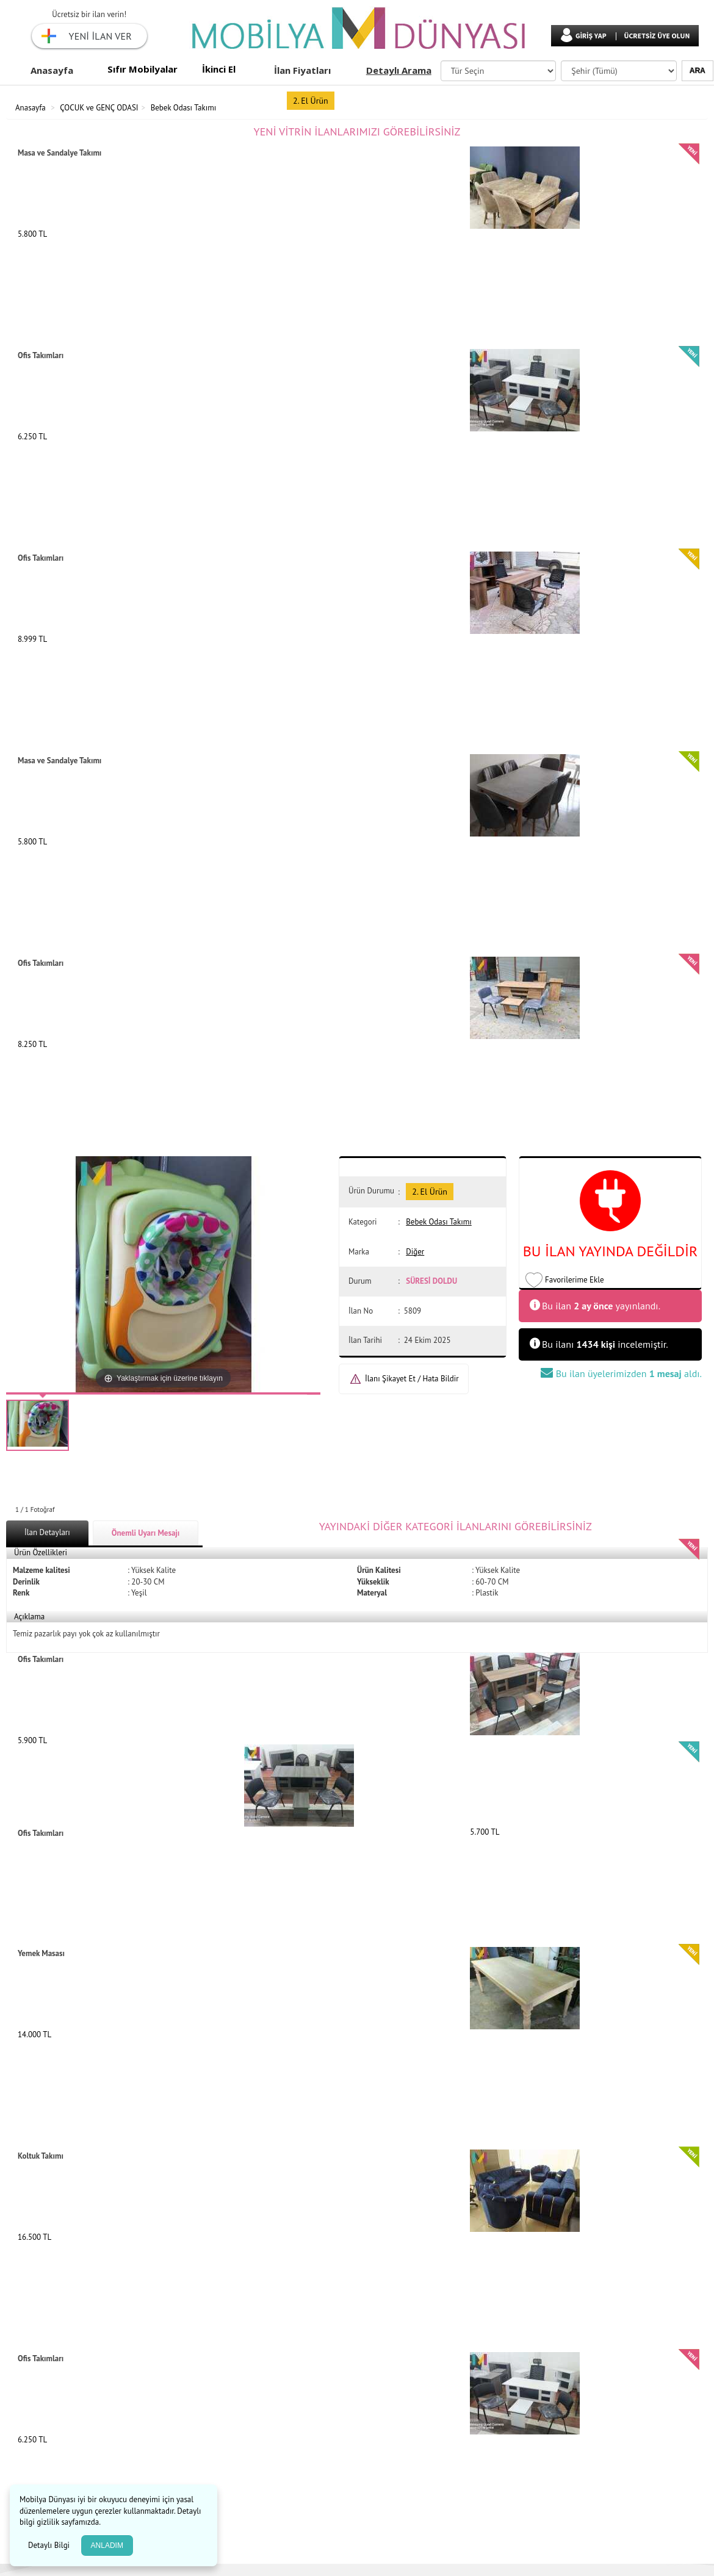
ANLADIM (107, 2545)
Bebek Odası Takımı (184, 108)
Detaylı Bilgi (50, 2545)
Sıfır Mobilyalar (142, 69)
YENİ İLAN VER (100, 36)
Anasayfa (52, 70)
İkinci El (219, 69)
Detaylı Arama (398, 70)
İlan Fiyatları (302, 70)
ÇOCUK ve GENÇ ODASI (99, 108)
